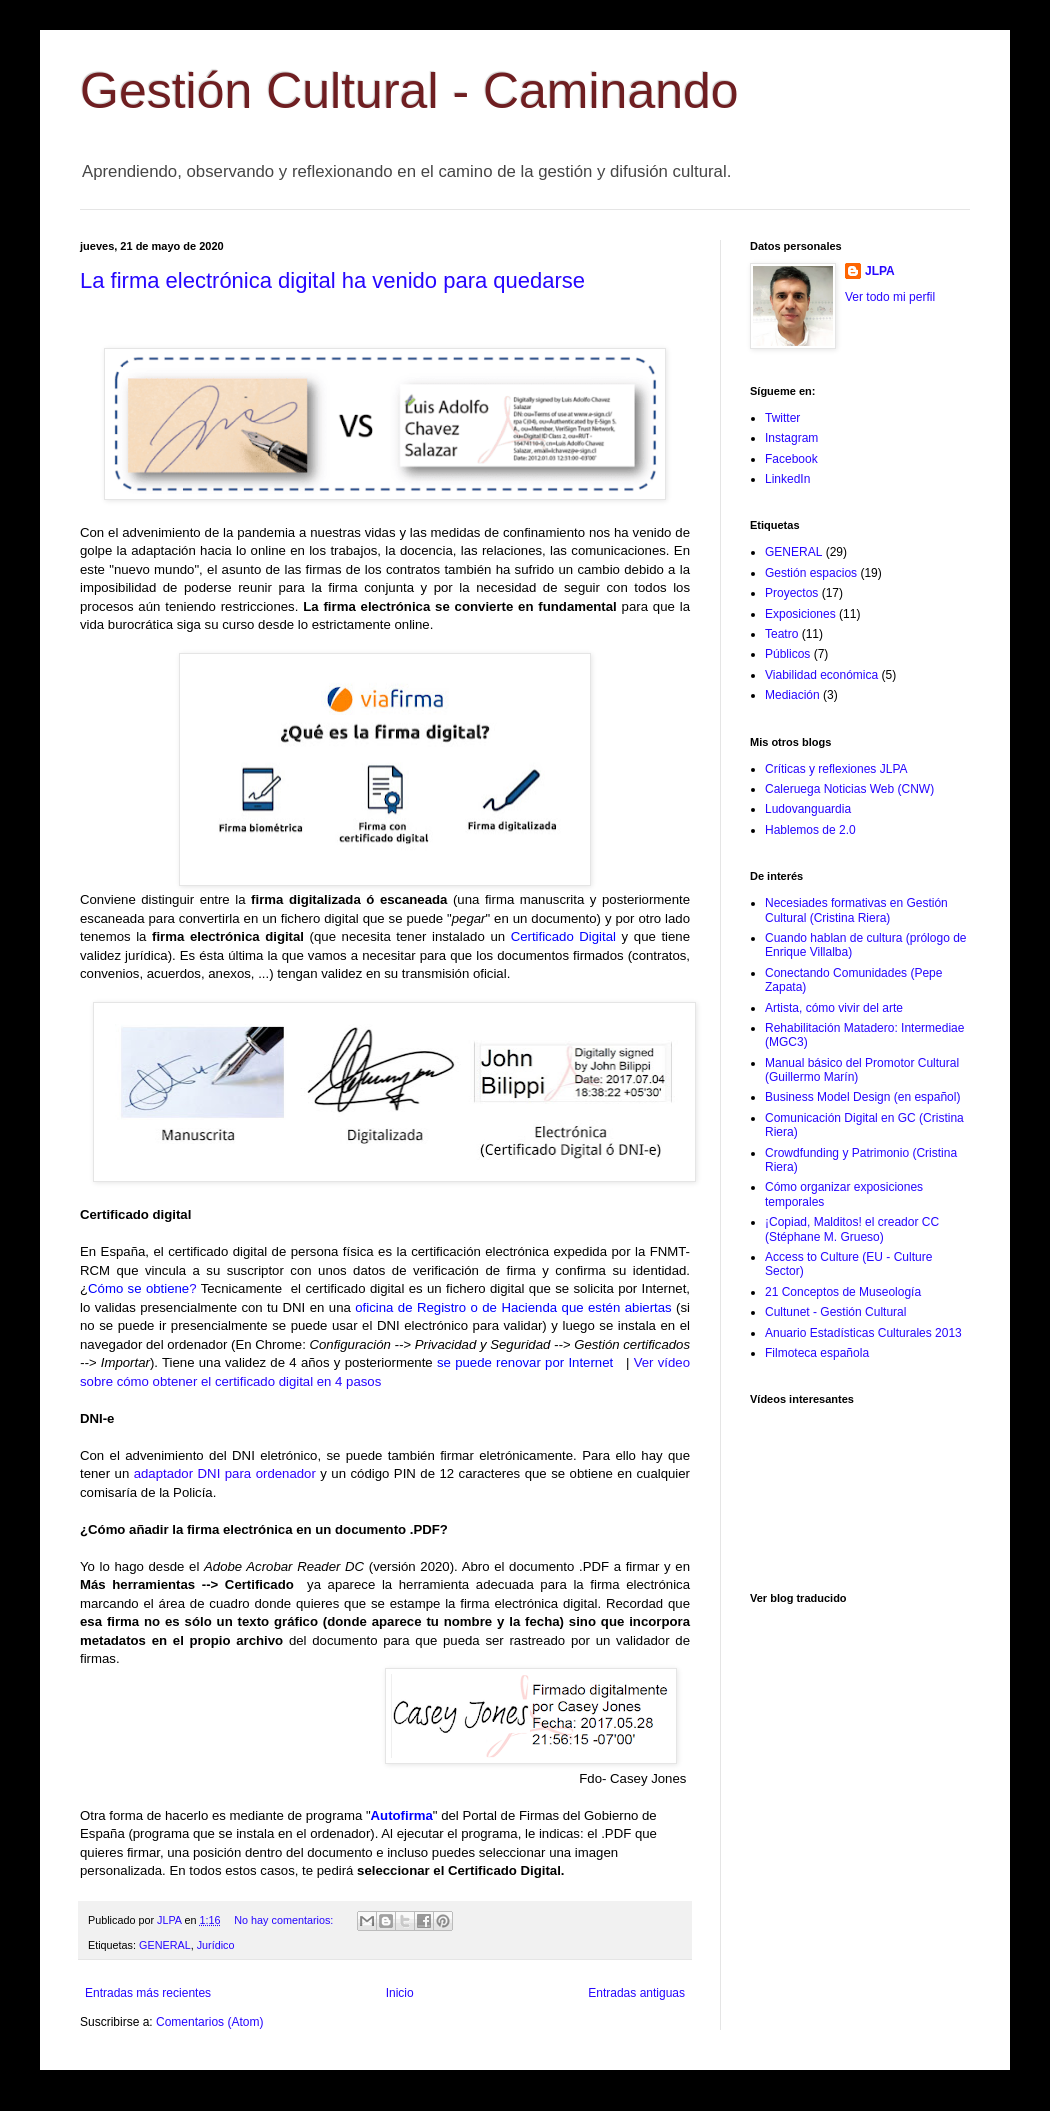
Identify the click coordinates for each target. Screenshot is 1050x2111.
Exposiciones (800, 614)
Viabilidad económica (821, 675)
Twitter (782, 418)
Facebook (791, 459)
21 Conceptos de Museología (843, 1292)
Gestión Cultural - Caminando (409, 91)
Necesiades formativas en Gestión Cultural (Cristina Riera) (856, 910)
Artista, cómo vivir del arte (834, 1008)
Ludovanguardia (808, 809)
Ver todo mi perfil (890, 297)
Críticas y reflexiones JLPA (836, 769)
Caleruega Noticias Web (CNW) (849, 789)
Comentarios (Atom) (209, 2022)
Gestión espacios (811, 573)
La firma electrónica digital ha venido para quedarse (332, 280)
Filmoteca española (817, 1353)
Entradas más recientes (148, 1993)
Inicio (400, 1993)
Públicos (787, 654)
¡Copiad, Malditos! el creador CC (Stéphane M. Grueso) (852, 1229)
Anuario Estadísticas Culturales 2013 (863, 1333)
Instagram (791, 438)
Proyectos (791, 593)
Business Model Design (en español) (862, 1097)
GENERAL (165, 1945)
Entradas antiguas (636, 1993)
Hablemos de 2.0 (810, 830)
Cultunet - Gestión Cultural (835, 1312)
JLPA (880, 271)
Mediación (792, 695)
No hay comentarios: (285, 1920)
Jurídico (216, 1945)
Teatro (781, 634)
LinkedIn (787, 479)
